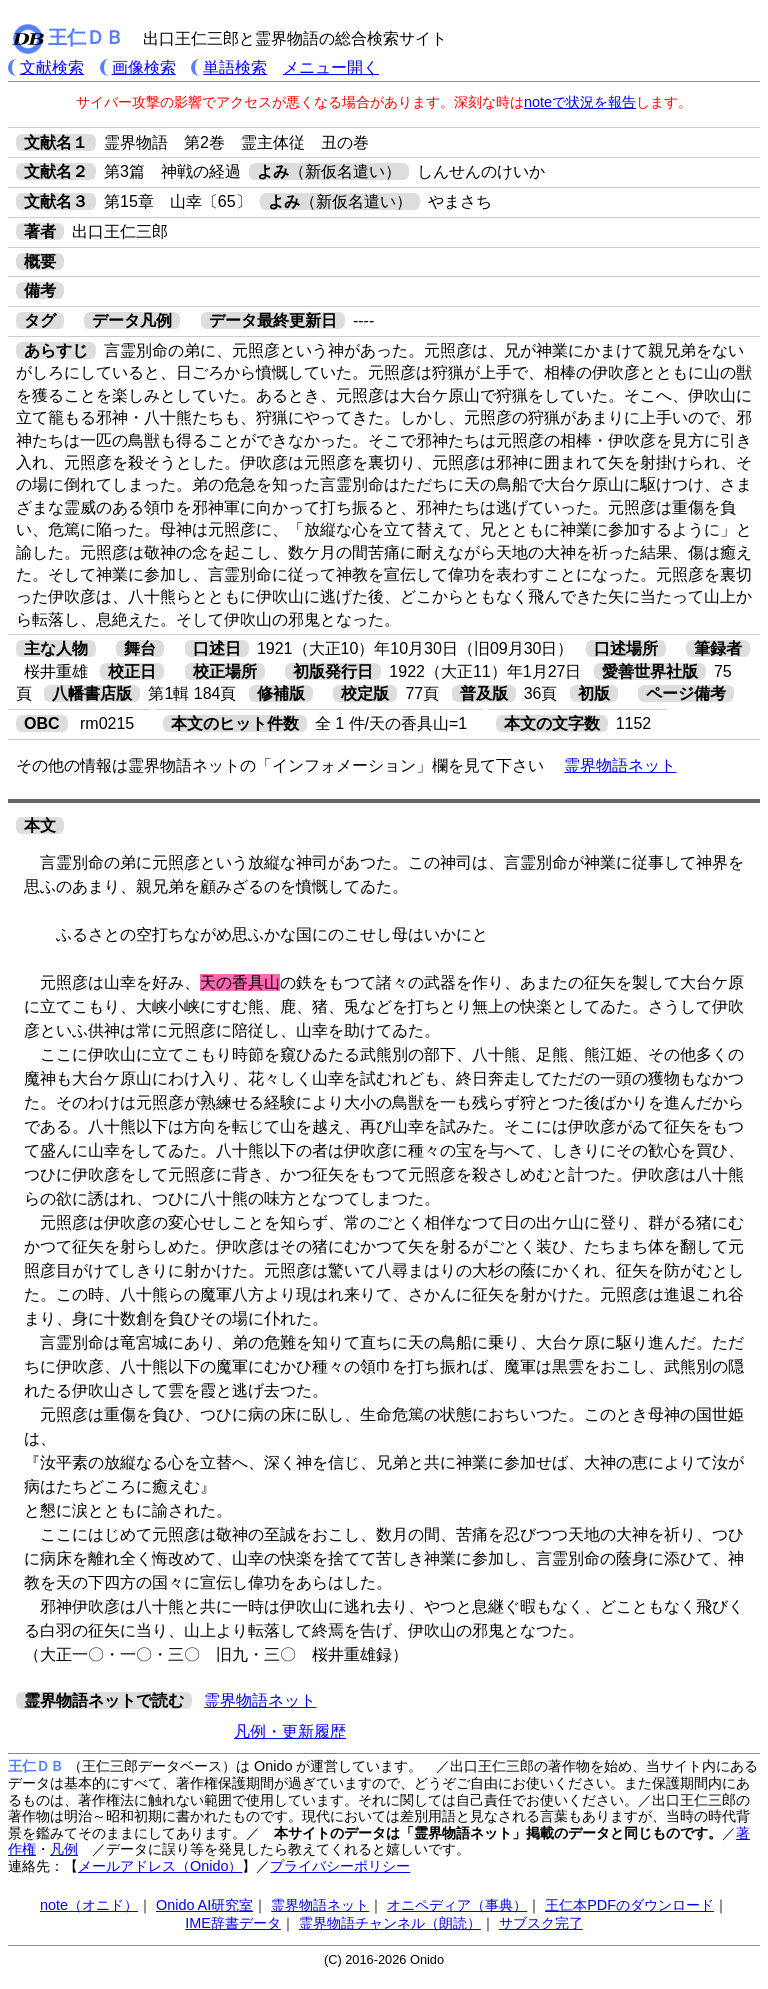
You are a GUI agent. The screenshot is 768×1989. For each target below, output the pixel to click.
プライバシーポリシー (340, 1866)
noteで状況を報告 (580, 102)
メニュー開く (331, 67)
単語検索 (235, 67)
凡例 (64, 1849)
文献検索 (52, 67)
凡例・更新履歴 (290, 1731)
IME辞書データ (233, 1923)
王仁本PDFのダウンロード (629, 1905)
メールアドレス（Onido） (160, 1866)
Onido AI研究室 (204, 1905)
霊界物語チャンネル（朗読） (390, 1923)
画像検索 (144, 67)
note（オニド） (89, 1905)
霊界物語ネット (620, 765)
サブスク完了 (541, 1923)
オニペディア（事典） (457, 1905)
